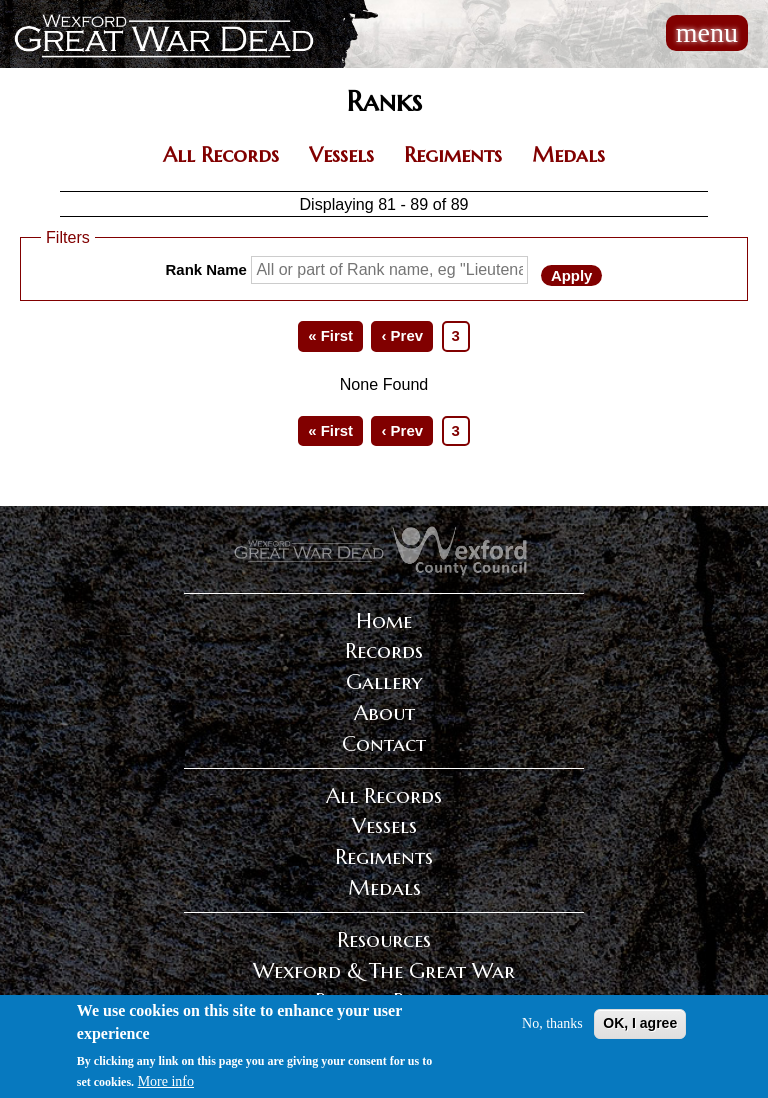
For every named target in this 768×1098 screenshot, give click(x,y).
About (384, 713)
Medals (568, 155)
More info (166, 1085)
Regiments (453, 155)
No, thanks (552, 1027)
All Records (221, 155)
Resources (384, 940)
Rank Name (206, 269)
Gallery (384, 682)
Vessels (341, 155)
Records (384, 651)
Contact (384, 744)
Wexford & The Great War (384, 971)
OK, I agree (640, 1027)
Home (384, 621)
